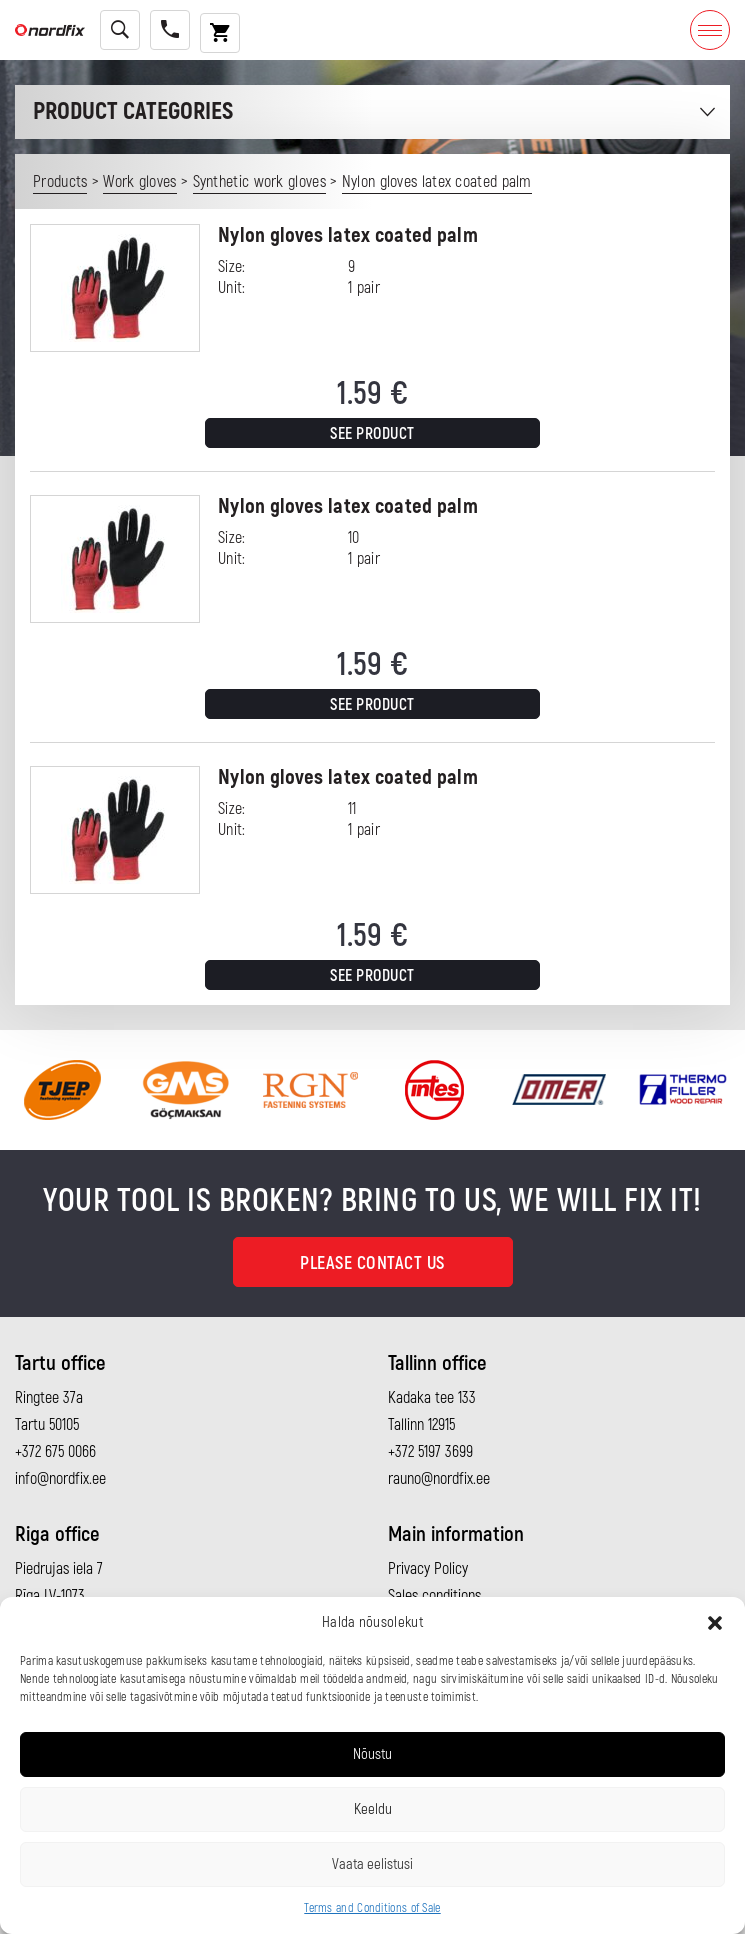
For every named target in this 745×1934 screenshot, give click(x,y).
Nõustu (372, 1754)
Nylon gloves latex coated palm (348, 235)
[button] (715, 1623)
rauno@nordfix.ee (439, 1479)
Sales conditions (434, 1596)
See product (372, 434)
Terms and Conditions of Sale (372, 1908)
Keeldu (373, 1809)
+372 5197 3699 (430, 1452)
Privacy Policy (428, 1569)
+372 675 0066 (55, 1452)
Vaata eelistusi (372, 1864)
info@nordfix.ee (60, 1479)
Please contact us (372, 1263)
